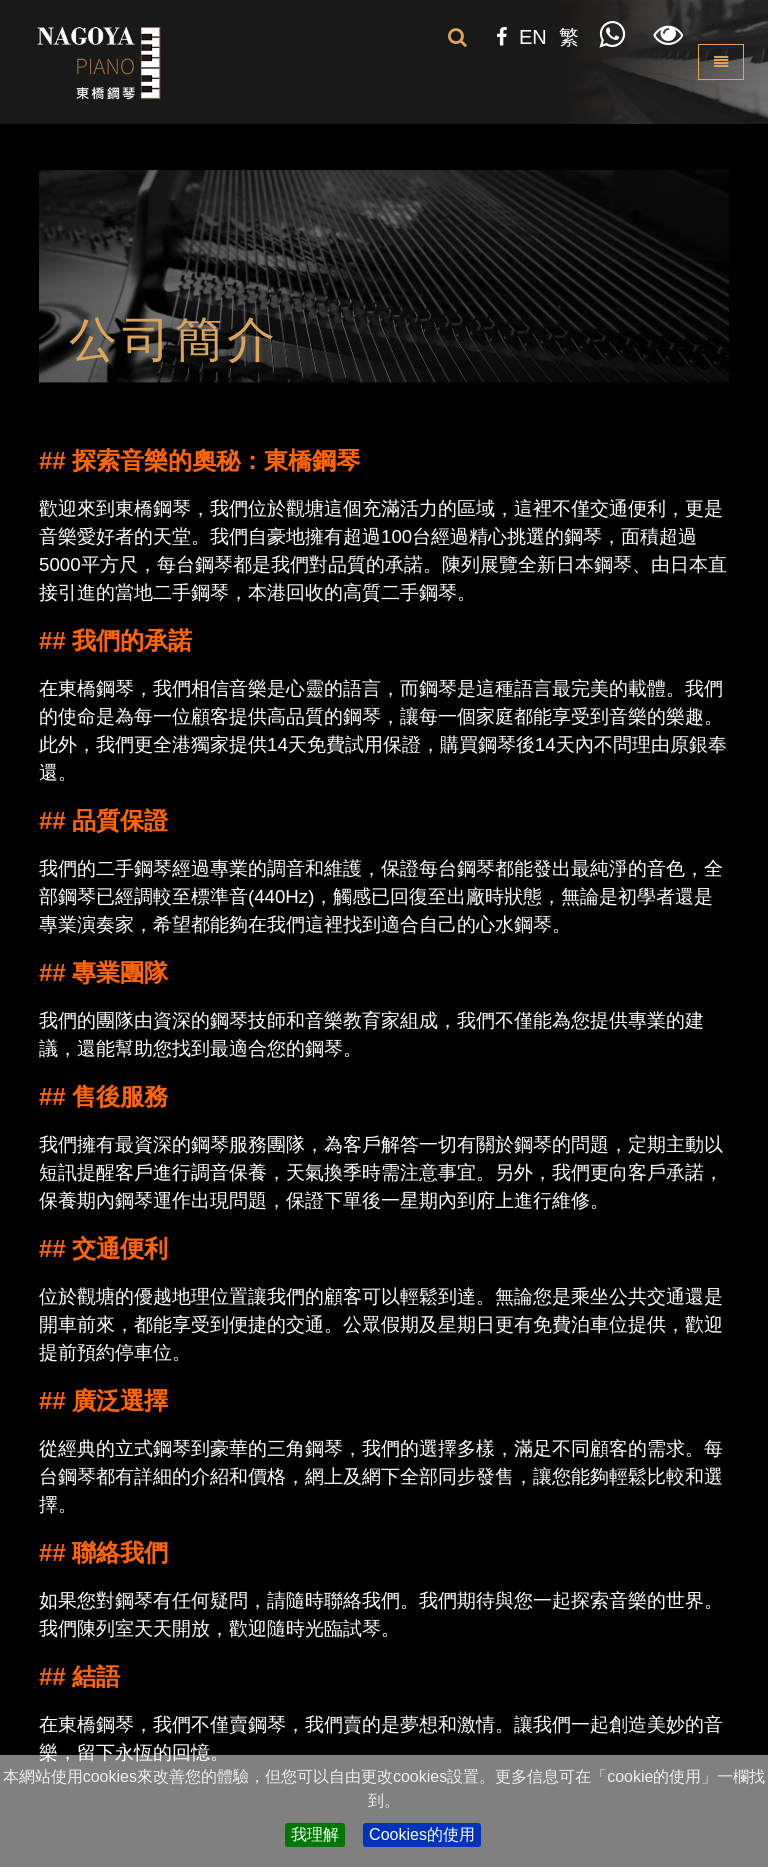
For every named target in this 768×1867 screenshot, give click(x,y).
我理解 (315, 1834)
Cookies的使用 (422, 1834)
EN (533, 37)
